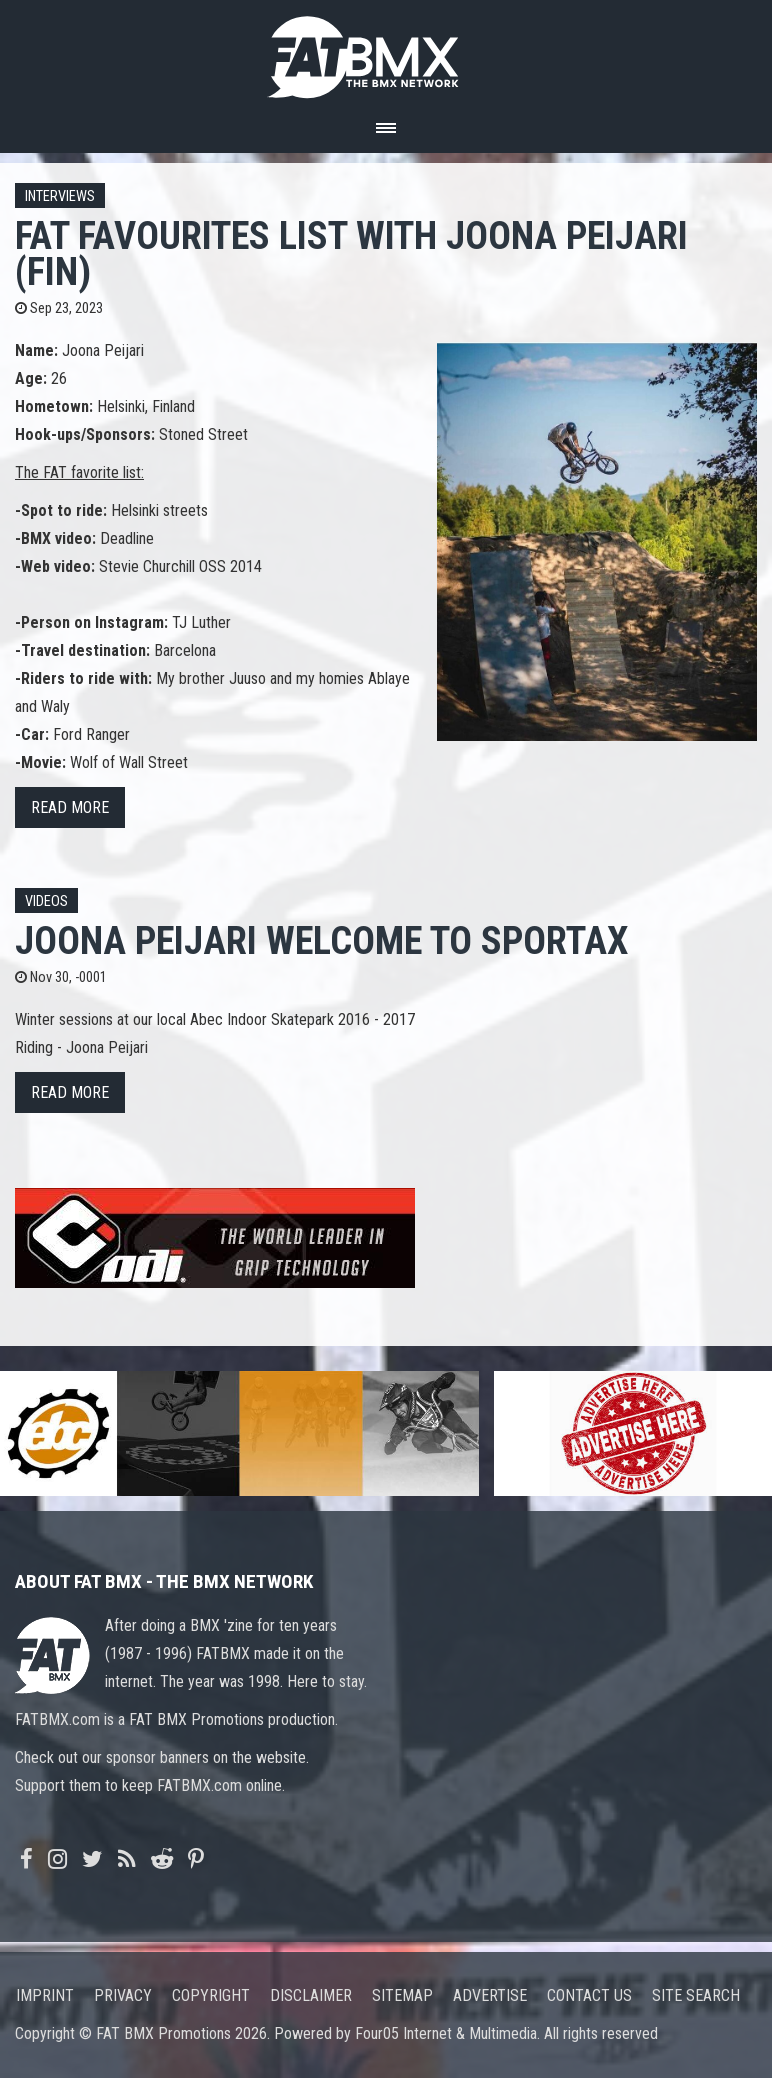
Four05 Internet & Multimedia (446, 2033)
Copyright (211, 1995)
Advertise (490, 1995)
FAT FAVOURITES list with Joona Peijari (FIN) (351, 253)
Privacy (123, 1995)
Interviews (60, 196)
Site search (696, 1995)
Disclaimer (311, 1995)
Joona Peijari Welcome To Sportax (321, 940)
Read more (70, 807)
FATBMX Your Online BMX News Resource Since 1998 (386, 51)
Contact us (589, 1995)
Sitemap (402, 1995)
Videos (46, 901)
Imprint (45, 1995)
